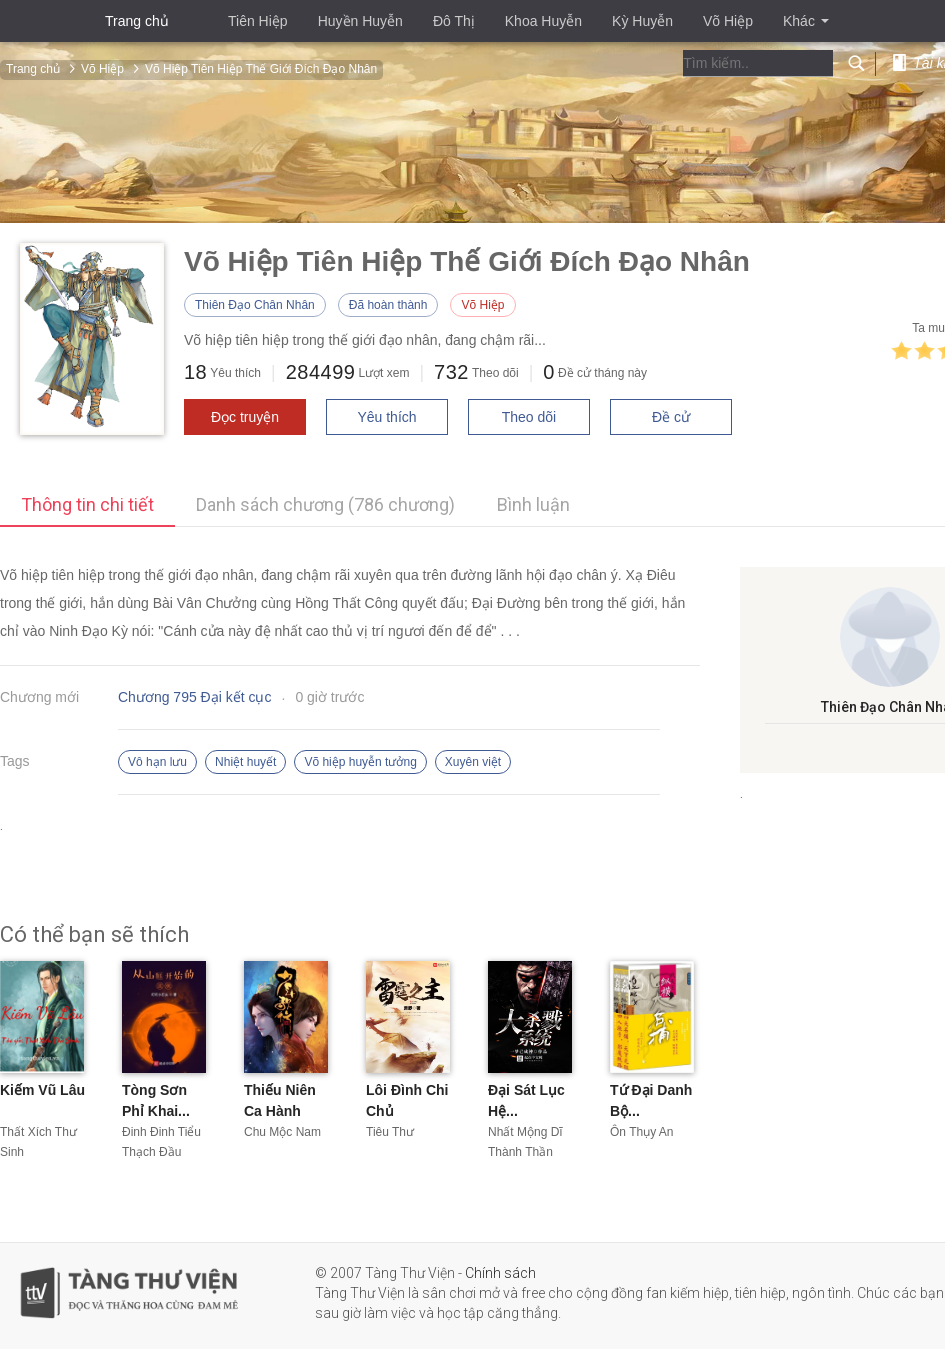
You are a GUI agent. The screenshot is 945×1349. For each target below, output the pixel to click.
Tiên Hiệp (258, 21)
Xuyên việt (473, 762)
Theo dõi (529, 417)
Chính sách (500, 1273)
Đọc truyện (245, 417)
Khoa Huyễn (543, 21)
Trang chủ (137, 21)
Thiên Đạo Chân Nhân (255, 305)
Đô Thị (454, 21)
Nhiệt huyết (245, 762)
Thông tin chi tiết (87, 504)
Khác (806, 21)
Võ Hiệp (728, 21)
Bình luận (533, 504)
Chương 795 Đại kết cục (195, 697)
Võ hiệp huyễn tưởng (360, 762)
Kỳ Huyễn (642, 21)
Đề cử (671, 417)
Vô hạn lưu (157, 762)
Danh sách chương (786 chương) (325, 504)
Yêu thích (386, 417)
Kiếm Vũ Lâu (42, 1090)
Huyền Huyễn (360, 21)
